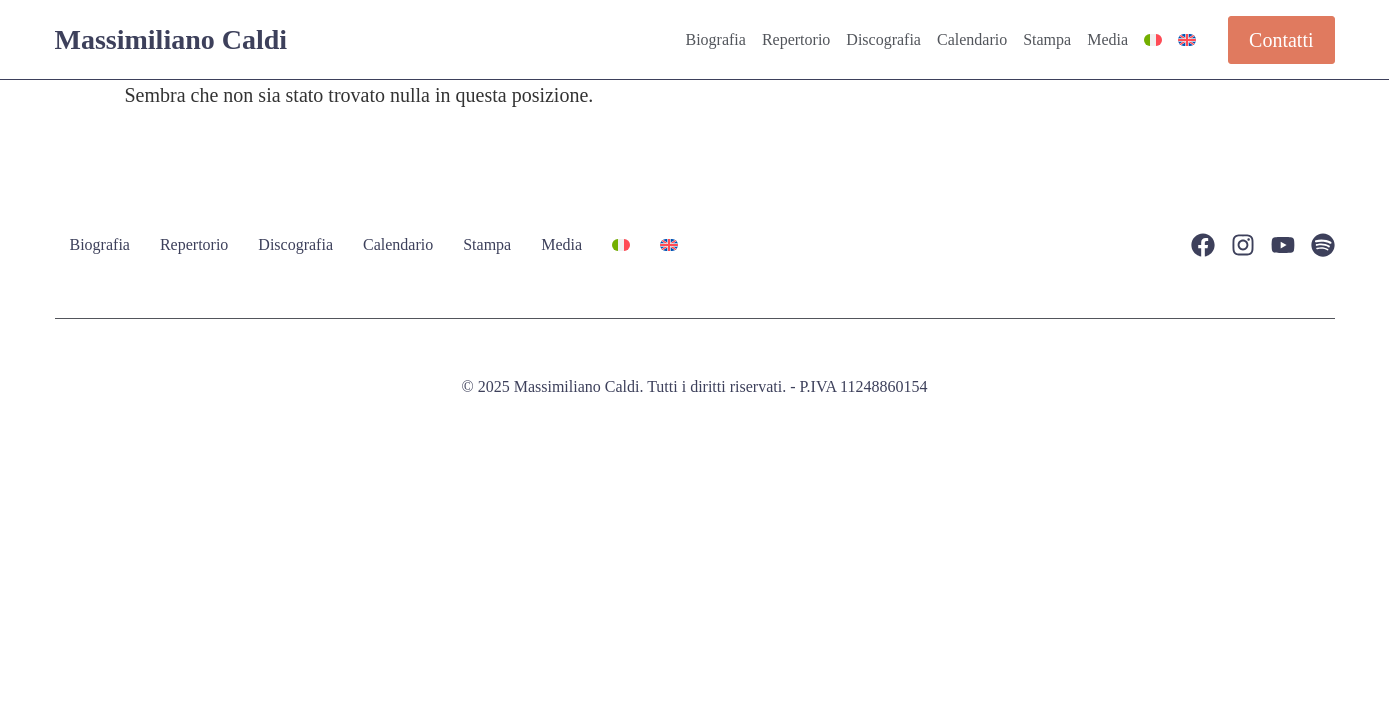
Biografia (715, 39)
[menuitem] (1153, 40)
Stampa (1047, 39)
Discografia (883, 39)
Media (1107, 39)
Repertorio (796, 39)
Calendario (972, 39)
